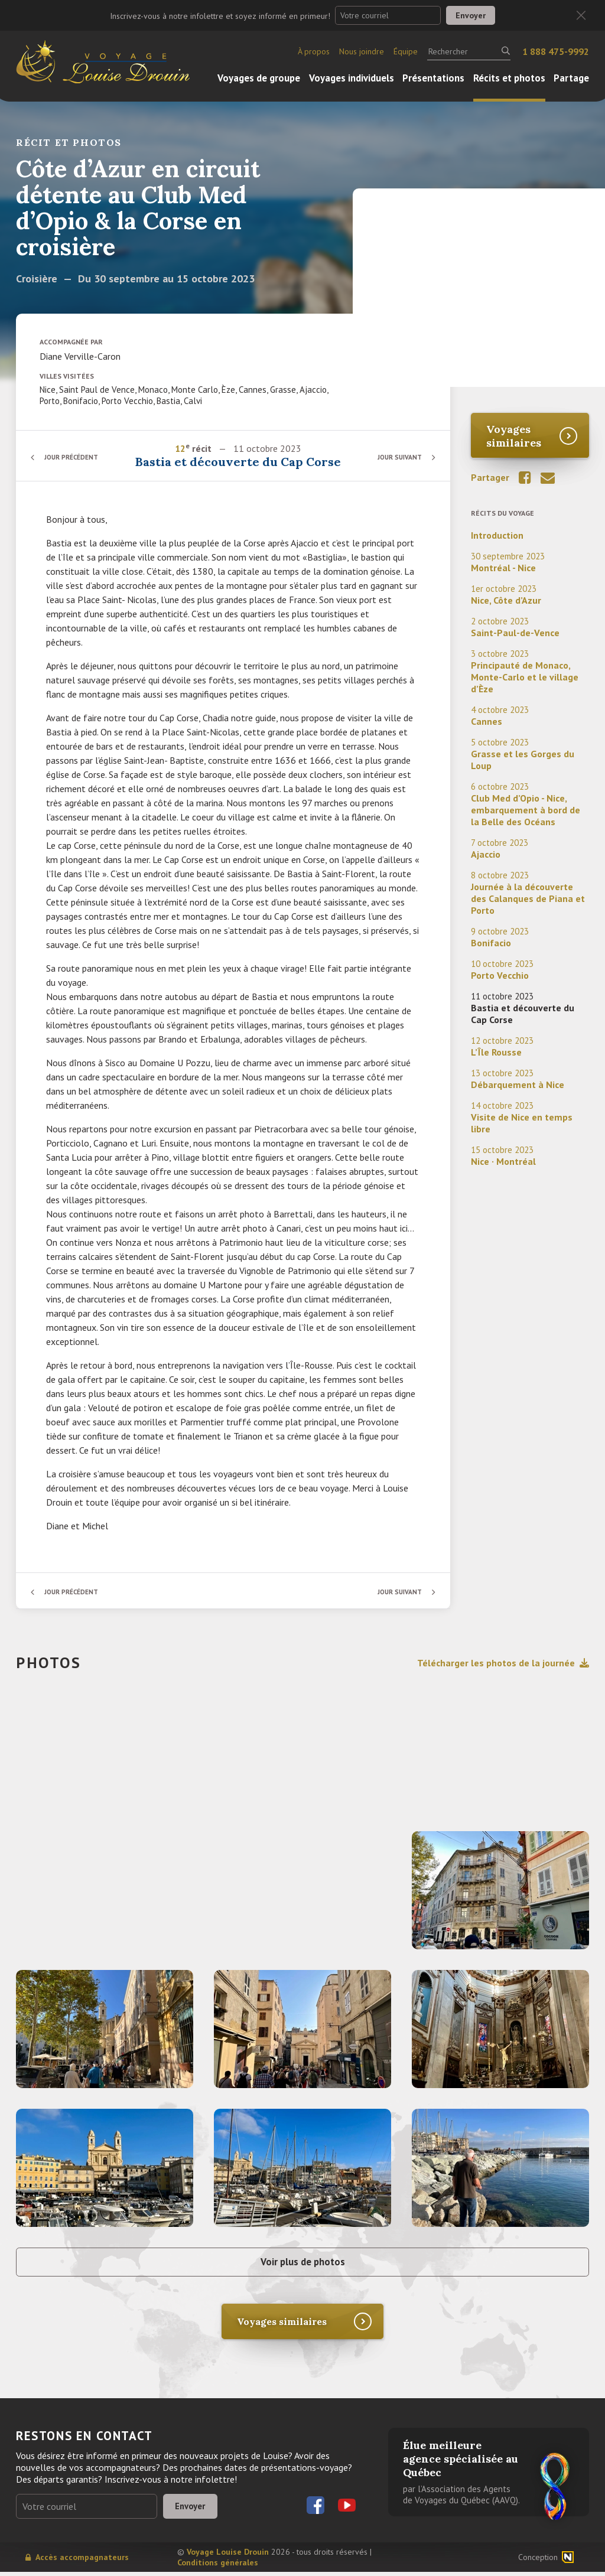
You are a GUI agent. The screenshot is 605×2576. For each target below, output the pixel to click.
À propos (314, 51)
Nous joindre (361, 51)
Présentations (433, 77)
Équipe (405, 51)
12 (180, 448)
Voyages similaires (513, 436)
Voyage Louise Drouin (228, 2556)
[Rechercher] (468, 51)
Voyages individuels (351, 77)
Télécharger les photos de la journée (503, 1663)
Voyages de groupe (258, 77)
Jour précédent (75, 456)
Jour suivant (397, 456)
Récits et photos (509, 77)
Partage (571, 77)
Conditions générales (217, 2566)
